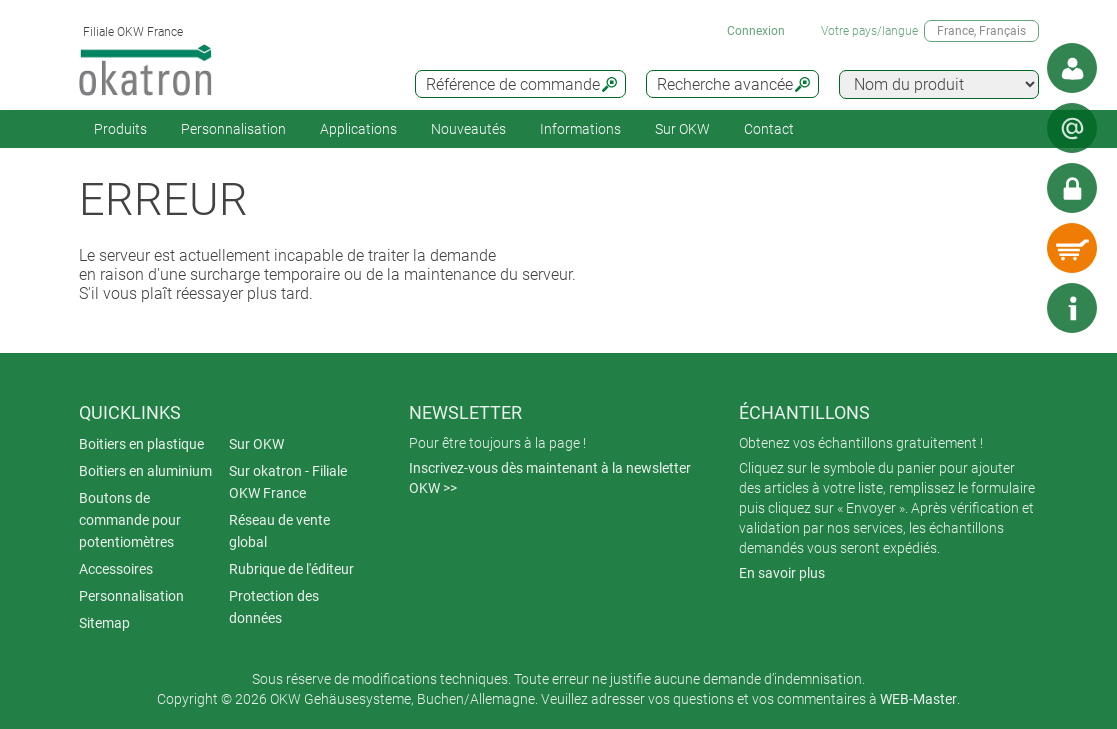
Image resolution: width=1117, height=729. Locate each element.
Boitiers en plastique (141, 444)
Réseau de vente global (279, 531)
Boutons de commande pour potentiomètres (130, 520)
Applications (358, 129)
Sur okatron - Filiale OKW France (288, 482)
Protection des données (274, 607)
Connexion (756, 31)
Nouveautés (468, 129)
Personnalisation (233, 129)
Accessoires (116, 569)
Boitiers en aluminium (145, 471)
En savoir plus (782, 573)
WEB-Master (918, 699)
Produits (120, 129)
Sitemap (104, 623)
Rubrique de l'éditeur (291, 569)
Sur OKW (682, 129)
